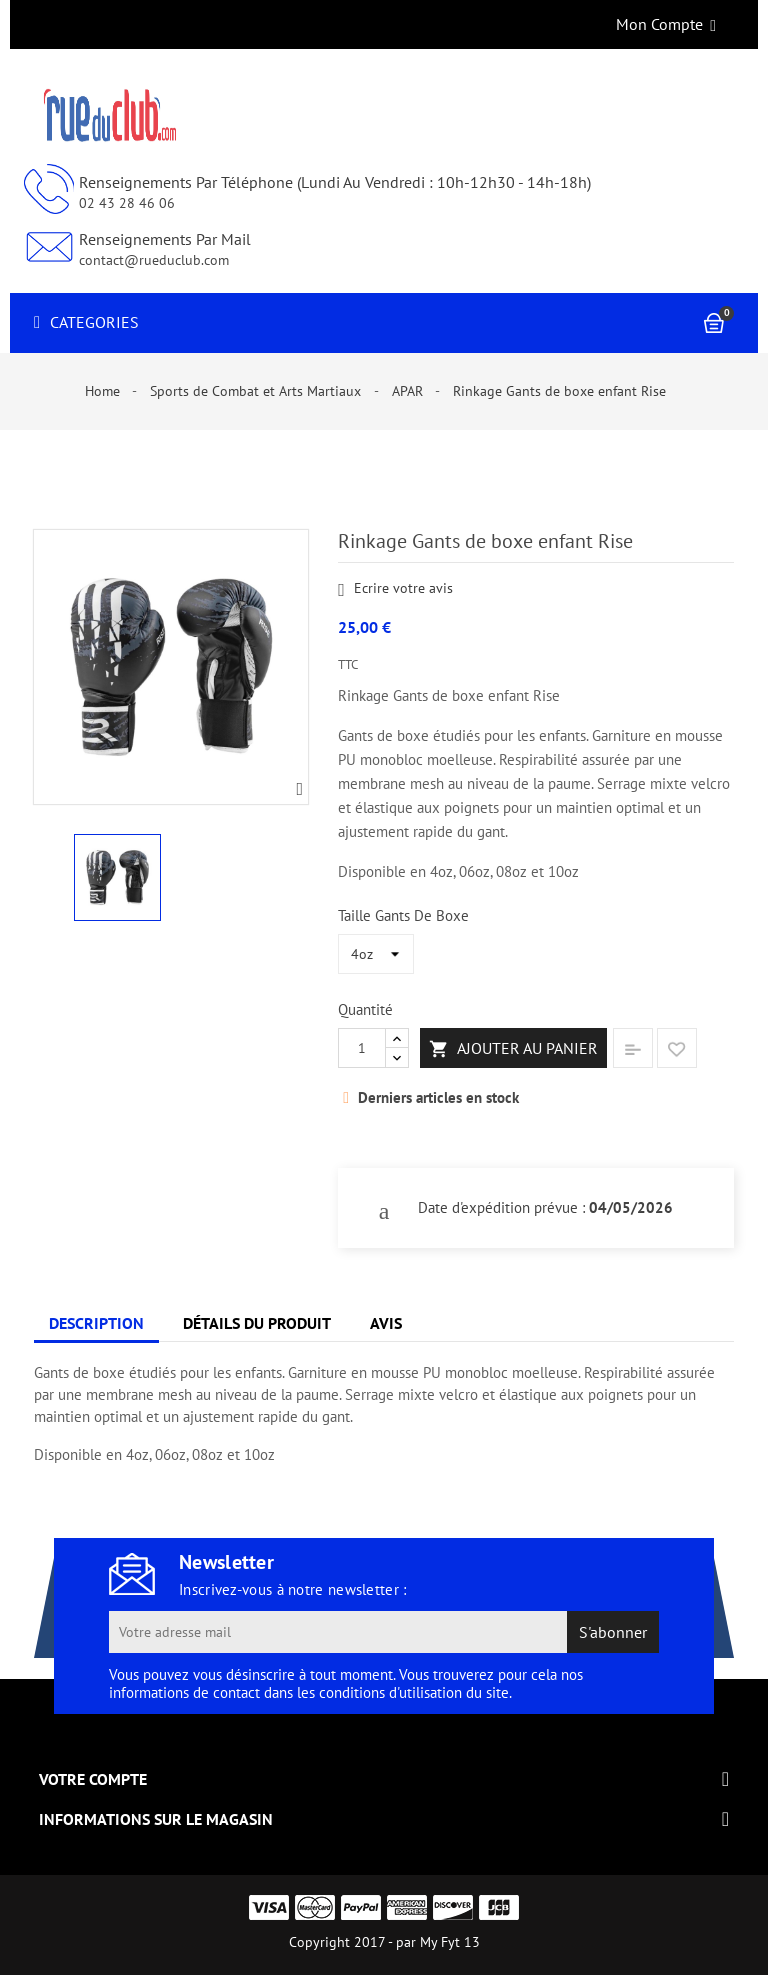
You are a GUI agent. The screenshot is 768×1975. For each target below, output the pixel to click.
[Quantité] (362, 1048)
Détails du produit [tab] (257, 1323)
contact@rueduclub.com (154, 260)
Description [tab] (96, 1323)
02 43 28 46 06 (127, 203)
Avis (386, 1323)
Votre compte (93, 1779)
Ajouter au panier (513, 1049)
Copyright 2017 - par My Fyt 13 (384, 1942)
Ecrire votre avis (395, 589)
